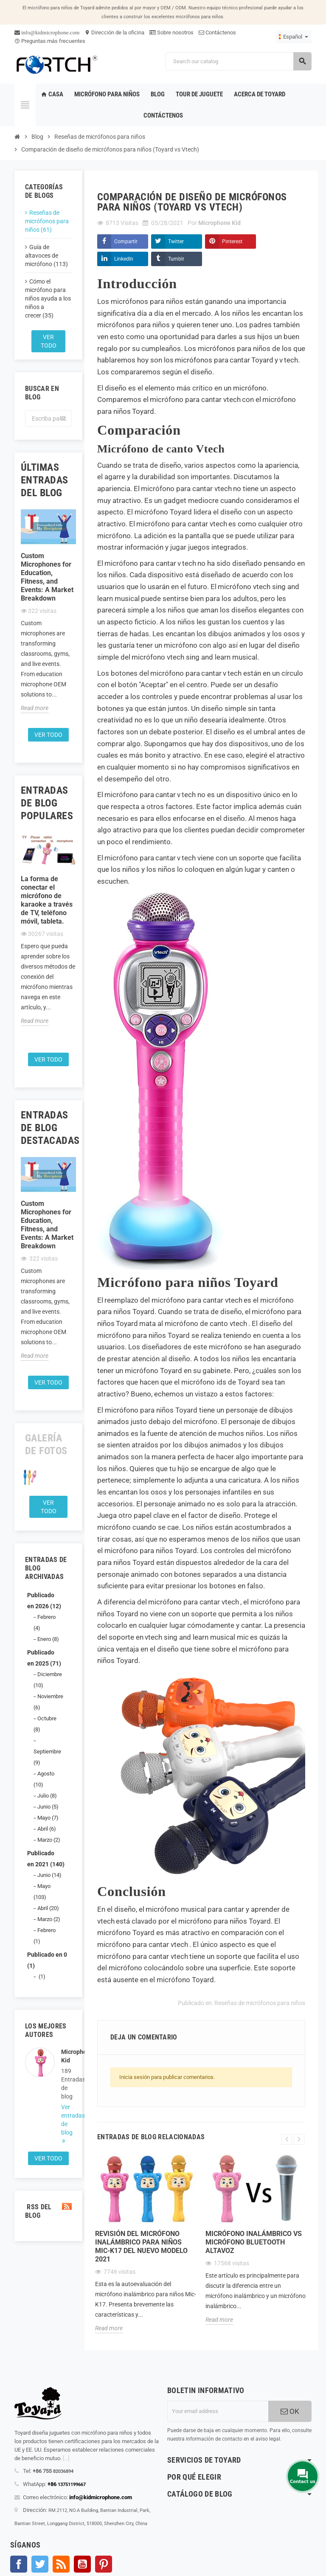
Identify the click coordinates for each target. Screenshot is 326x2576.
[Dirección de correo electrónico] (217, 2411)
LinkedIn (123, 259)
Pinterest (232, 241)
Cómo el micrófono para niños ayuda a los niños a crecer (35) (48, 298)
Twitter (176, 241)
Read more (34, 708)
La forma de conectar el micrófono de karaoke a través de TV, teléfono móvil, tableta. (47, 900)
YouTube (82, 2564)
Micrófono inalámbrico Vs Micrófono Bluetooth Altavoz (253, 2242)
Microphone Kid (66, 2056)
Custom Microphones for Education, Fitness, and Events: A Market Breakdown (47, 577)
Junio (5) (48, 1806)
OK (290, 2411)
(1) (41, 1976)
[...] (66, 2458)
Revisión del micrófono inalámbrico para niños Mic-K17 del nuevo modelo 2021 (141, 2246)
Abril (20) (48, 1908)
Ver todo (48, 341)
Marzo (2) (48, 1840)
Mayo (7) (48, 1818)
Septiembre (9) (47, 1757)
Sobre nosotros (171, 32)
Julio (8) (47, 1795)
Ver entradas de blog (66, 2120)
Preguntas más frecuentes (49, 41)
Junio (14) (49, 1875)
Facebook (18, 2564)
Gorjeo (39, 2564)
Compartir (126, 241)
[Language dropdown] (293, 37)
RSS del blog (48, 2211)
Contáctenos (217, 32)
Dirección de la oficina (114, 32)
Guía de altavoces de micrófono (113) (46, 255)
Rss (61, 2564)
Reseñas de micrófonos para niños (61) (47, 221)
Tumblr (176, 259)
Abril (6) (46, 1829)
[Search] (238, 61)
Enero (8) (48, 1639)
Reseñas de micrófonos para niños (259, 2003)
